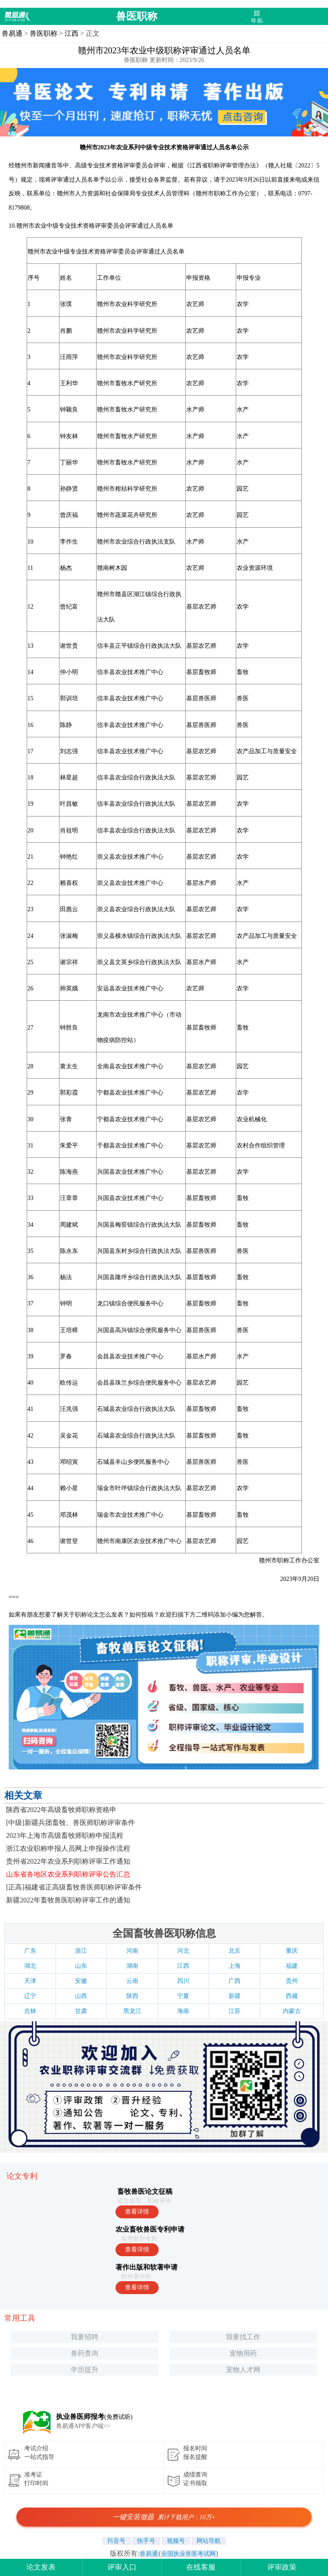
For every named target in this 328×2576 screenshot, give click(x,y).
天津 (30, 1981)
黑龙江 (132, 2011)
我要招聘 (84, 2337)
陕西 (132, 1996)
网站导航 (208, 2541)
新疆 (234, 1996)
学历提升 (84, 2369)
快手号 (146, 2541)
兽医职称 (136, 16)
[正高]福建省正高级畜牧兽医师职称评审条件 (74, 1887)
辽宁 (30, 1996)
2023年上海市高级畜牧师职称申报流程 (64, 1835)
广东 (30, 1951)
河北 (183, 1951)
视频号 (176, 2541)
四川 (183, 1981)
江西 (71, 33)
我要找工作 (243, 2337)
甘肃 (81, 2011)
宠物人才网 (243, 2369)
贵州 (292, 1981)
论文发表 (41, 2567)
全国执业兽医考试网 (188, 2554)
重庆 (292, 1951)
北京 (234, 1951)
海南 (183, 2011)
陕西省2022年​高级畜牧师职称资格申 (61, 1809)
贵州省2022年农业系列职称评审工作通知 (68, 1861)
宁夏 (183, 1996)
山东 (81, 1966)
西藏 (292, 1996)
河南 (132, 1951)
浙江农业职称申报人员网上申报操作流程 (68, 1848)
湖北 (30, 1966)
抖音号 (116, 2541)
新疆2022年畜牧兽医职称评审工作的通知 (68, 1900)
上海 (234, 1966)
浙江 (81, 1951)
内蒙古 (292, 2011)
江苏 (234, 2011)
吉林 (30, 2011)
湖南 (132, 1966)
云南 (132, 1981)
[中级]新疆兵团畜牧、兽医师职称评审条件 (70, 1822)
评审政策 (282, 2567)
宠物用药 (243, 2353)
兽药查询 (84, 2353)
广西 (234, 1981)
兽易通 (12, 33)
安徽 (81, 1981)
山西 (81, 1996)
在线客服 (201, 2567)
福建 (292, 1966)
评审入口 (122, 2567)
